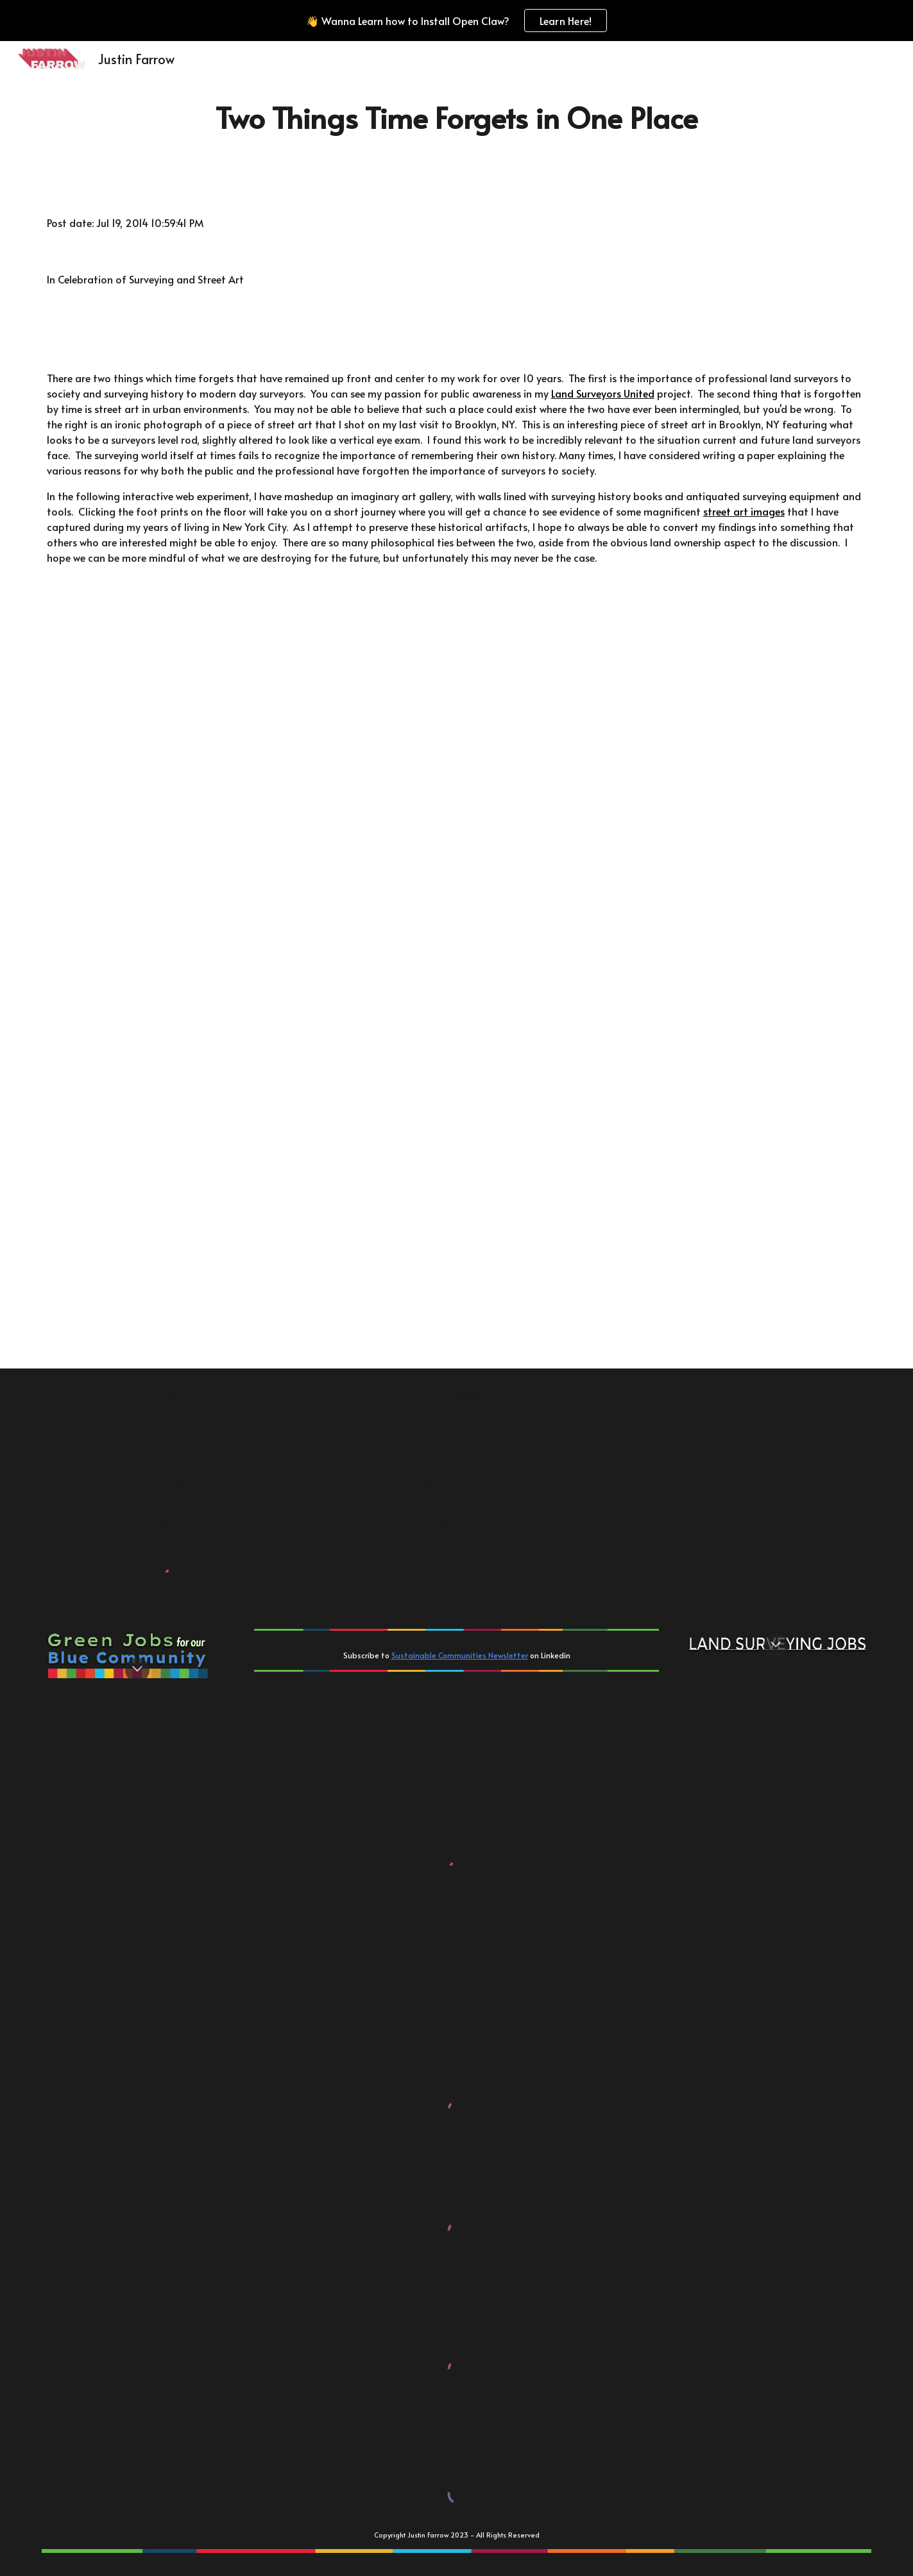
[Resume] (172, 1523)
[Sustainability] (456, 1481)
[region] (456, 20)
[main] (457, 117)
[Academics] (172, 1395)
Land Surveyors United (602, 393)
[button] (137, 1670)
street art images (744, 511)
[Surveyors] (172, 1481)
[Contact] (456, 1523)
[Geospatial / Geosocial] (172, 1438)
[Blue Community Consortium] (456, 1438)
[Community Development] (456, 1395)
